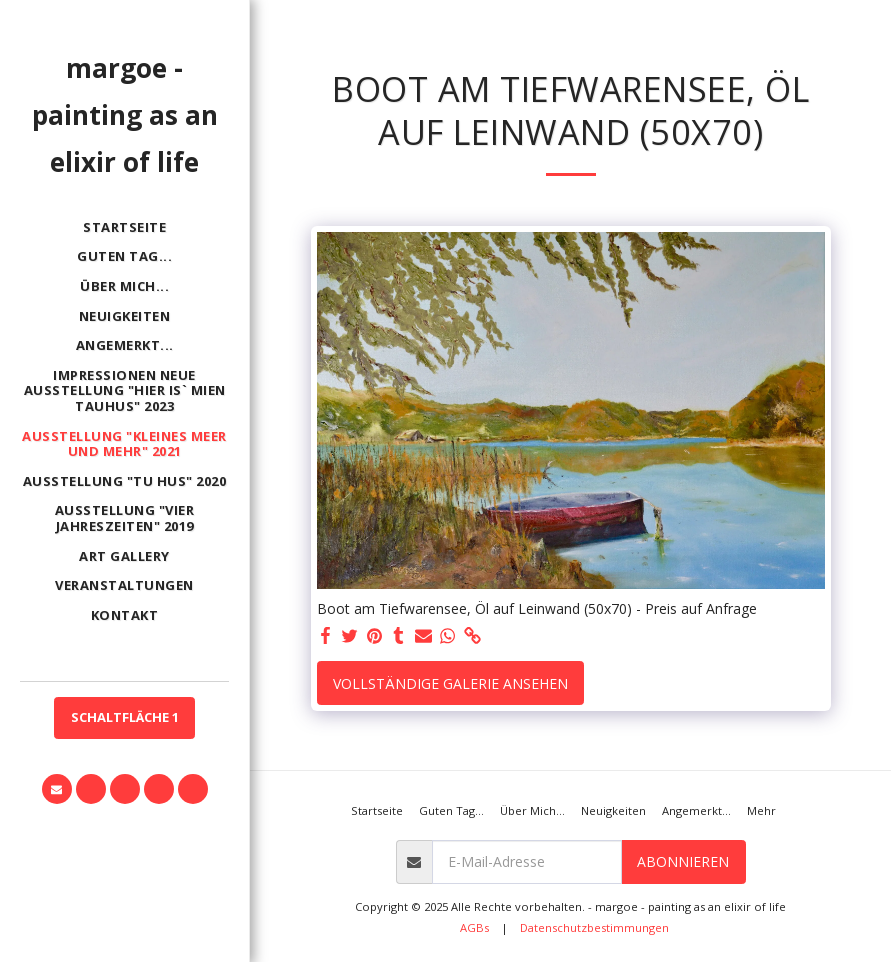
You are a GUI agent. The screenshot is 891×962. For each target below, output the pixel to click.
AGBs (474, 927)
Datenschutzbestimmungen (594, 927)
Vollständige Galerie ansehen (450, 683)
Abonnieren (683, 861)
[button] (57, 789)
